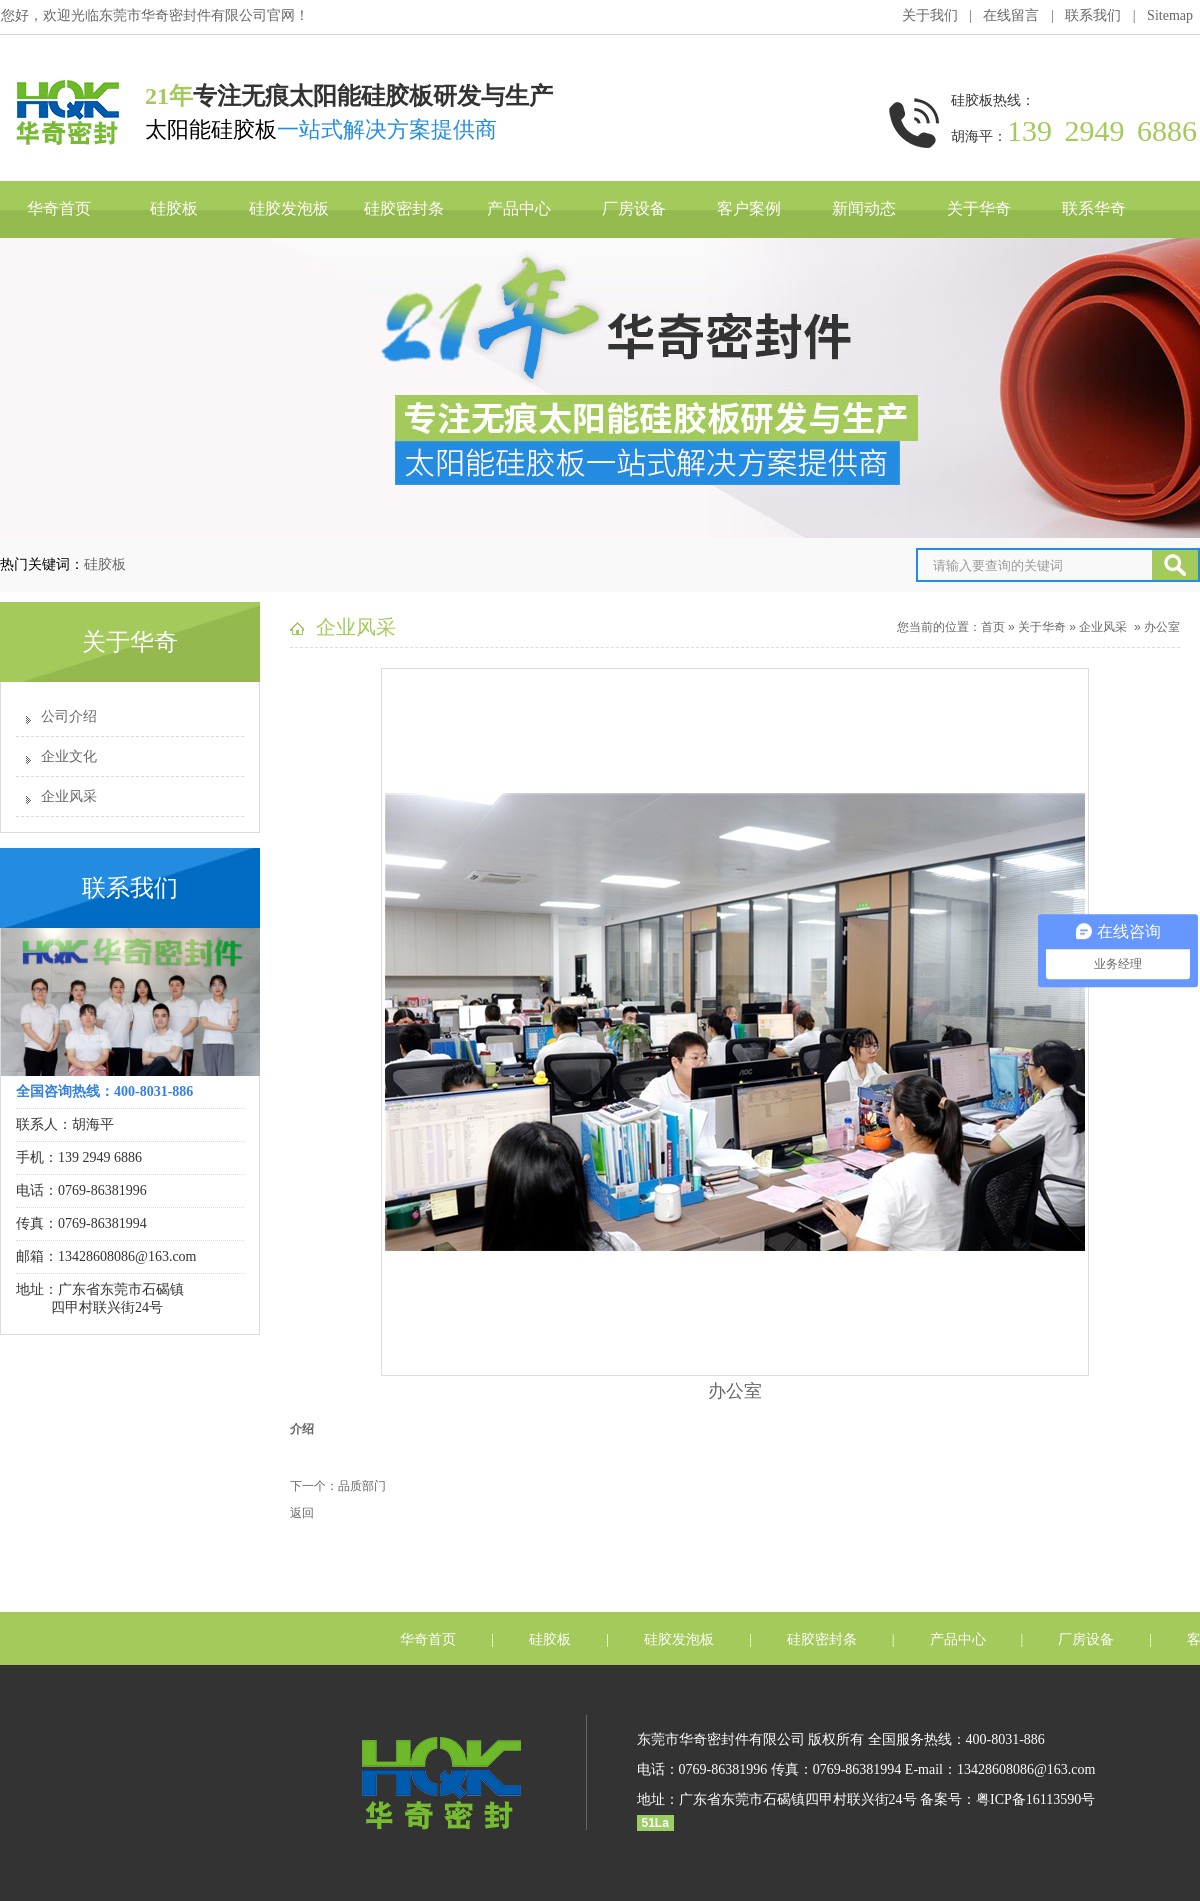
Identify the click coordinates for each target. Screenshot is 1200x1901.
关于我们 (930, 15)
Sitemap (1170, 15)
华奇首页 (59, 208)
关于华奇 (979, 208)
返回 (302, 1513)
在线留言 (1011, 15)
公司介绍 (69, 716)
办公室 (1162, 627)
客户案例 (749, 208)
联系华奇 (1094, 208)
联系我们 (1093, 15)
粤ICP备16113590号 (1035, 1799)
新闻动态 (864, 208)
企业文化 (69, 756)
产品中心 (519, 208)
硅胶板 (174, 208)
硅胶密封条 (404, 208)
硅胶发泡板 (289, 208)
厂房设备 (634, 208)
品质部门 (362, 1486)
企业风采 (69, 796)
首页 (993, 627)
